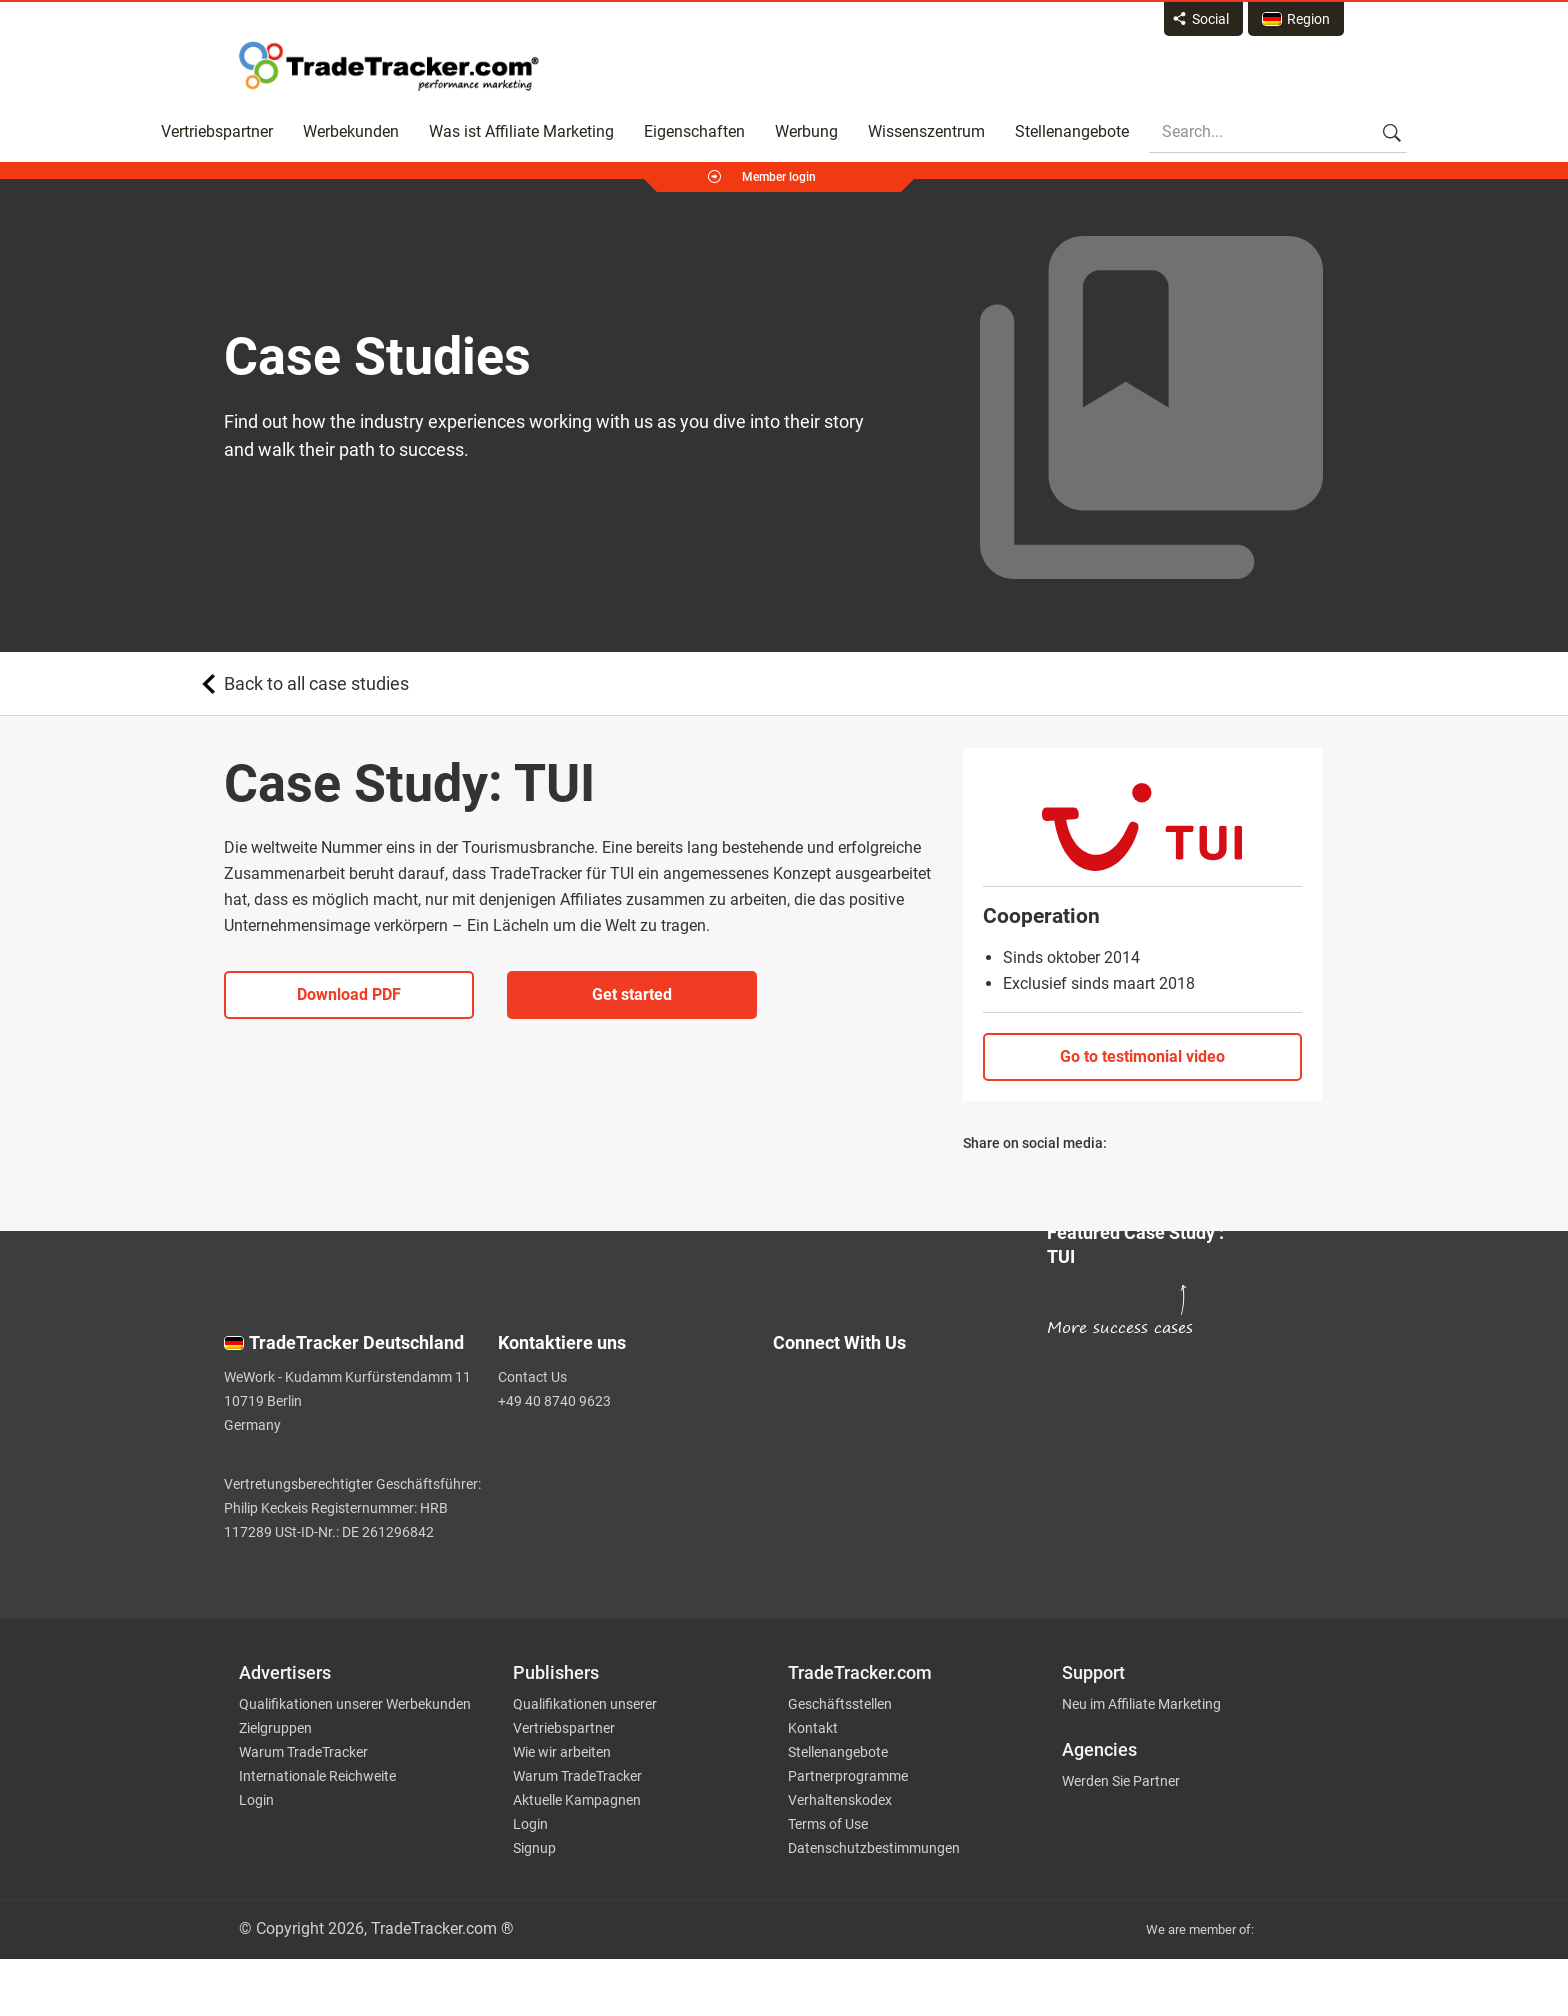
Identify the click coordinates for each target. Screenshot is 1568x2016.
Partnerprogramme (848, 1776)
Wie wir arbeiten (562, 1752)
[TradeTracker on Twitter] (897, 1399)
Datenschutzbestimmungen (874, 1848)
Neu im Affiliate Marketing (1141, 1704)
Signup (534, 1848)
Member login (779, 177)
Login (256, 1800)
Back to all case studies (316, 683)
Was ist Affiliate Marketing (521, 131)
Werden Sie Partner (1121, 1781)
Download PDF (349, 994)
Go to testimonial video (1142, 1056)
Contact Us (532, 1377)
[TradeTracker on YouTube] (904, 1510)
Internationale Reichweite (317, 1776)
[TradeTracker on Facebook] (897, 1439)
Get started (632, 994)
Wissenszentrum (926, 131)
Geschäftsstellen (840, 1704)
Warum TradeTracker (303, 1752)
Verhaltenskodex (840, 1800)
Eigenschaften (694, 131)
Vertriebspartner (217, 131)
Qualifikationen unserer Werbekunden (355, 1704)
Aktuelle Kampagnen (577, 1800)
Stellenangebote (1072, 131)
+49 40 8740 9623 (554, 1401)
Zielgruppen (275, 1728)
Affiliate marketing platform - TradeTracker (389, 66)
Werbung (806, 131)
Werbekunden (351, 131)
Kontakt (813, 1728)
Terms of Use (828, 1824)
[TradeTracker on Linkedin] (897, 1479)
